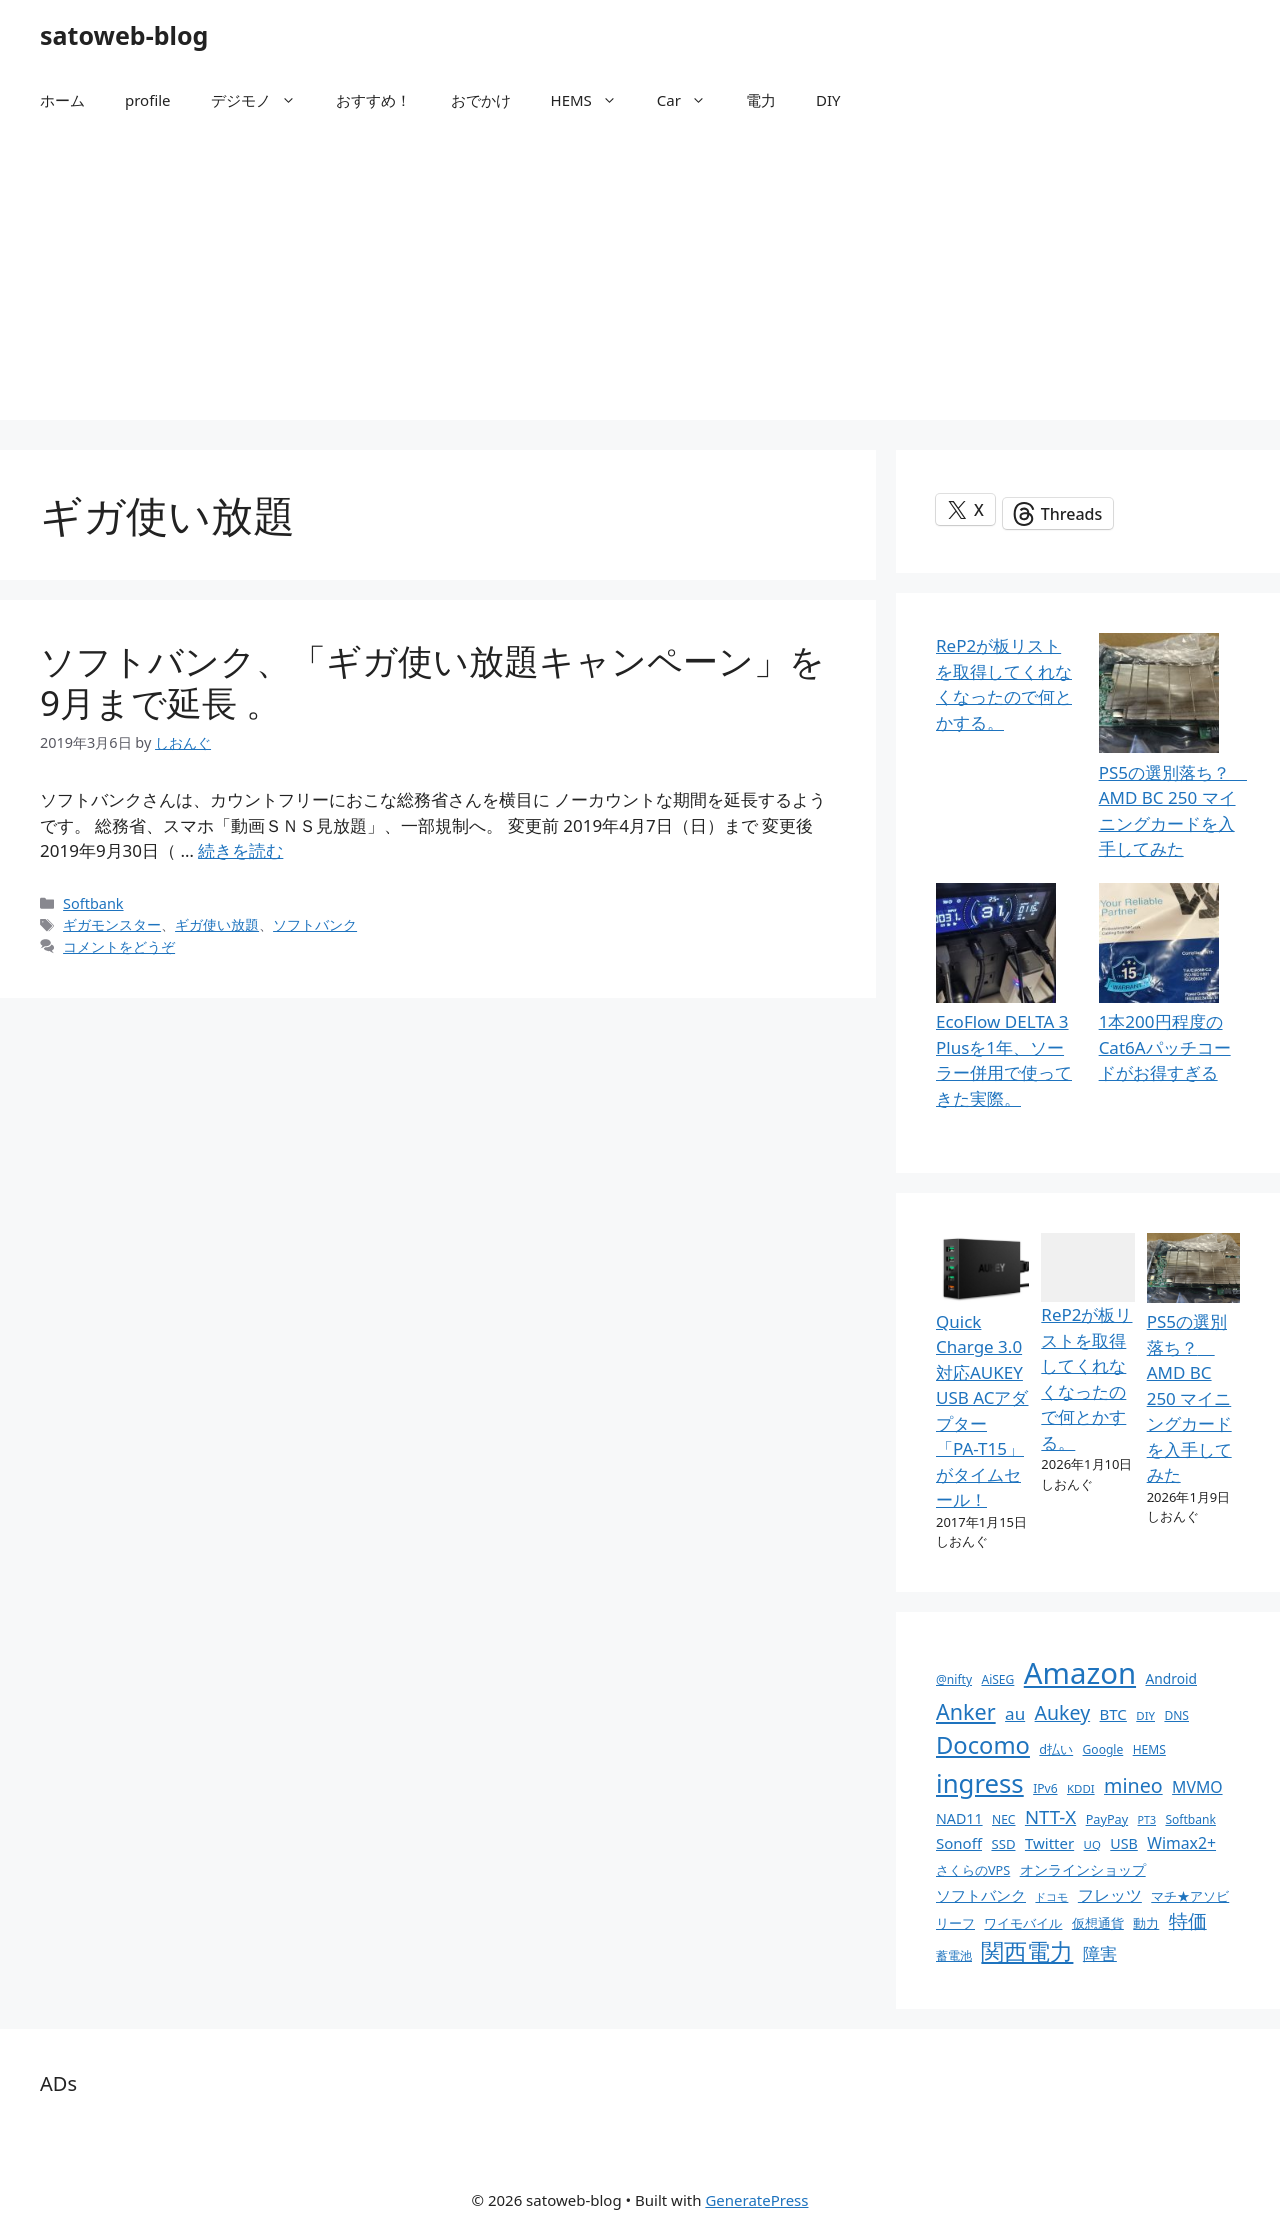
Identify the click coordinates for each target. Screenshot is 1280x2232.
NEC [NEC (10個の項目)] (1003, 1819)
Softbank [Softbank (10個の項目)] (1190, 1819)
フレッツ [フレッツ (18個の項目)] (1110, 1895)
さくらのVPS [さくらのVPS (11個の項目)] (973, 1870)
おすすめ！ (373, 100)
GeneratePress (756, 2200)
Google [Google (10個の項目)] (1103, 1749)
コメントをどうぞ (119, 946)
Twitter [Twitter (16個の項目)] (1049, 1843)
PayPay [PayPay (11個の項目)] (1107, 1819)
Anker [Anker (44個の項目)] (966, 1711)
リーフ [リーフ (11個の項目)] (955, 1923)
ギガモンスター (112, 924)
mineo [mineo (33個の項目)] (1133, 1785)
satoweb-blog (124, 35)
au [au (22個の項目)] (1015, 1713)
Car (691, 100)
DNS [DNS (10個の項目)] (1176, 1715)
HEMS (594, 100)
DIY (828, 100)
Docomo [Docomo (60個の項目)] (983, 1745)
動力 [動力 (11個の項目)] (1146, 1923)
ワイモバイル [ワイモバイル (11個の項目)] (1023, 1923)
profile (148, 100)
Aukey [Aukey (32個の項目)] (1063, 1712)
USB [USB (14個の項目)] (1123, 1843)
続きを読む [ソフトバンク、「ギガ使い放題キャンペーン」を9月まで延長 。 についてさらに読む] (240, 850)
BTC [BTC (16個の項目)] (1113, 1714)
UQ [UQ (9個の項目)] (1092, 1844)
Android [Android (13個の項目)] (1171, 1678)
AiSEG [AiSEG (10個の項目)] (997, 1679)
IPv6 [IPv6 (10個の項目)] (1045, 1788)
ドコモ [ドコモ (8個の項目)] (1051, 1897)
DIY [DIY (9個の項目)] (1145, 1715)
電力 (761, 100)
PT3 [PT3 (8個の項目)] (1147, 1820)
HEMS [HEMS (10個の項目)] (1149, 1749)
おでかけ (481, 100)
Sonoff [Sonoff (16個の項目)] (959, 1843)
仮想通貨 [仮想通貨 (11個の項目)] (1098, 1923)
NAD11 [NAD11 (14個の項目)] (959, 1818)
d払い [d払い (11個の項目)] (1056, 1749)
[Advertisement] (640, 280)
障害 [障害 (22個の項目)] (1100, 1953)
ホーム (62, 100)
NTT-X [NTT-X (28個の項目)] (1050, 1816)
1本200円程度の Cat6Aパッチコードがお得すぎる (1165, 1047)
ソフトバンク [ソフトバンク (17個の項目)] (981, 1895)
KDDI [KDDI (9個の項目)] (1081, 1788)
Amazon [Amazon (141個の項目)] (1080, 1673)
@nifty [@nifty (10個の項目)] (954, 1679)
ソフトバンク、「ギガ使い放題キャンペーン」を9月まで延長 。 (432, 681)
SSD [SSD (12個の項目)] (1003, 1844)
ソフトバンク (315, 924)
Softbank (93, 903)
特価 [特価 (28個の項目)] (1188, 1920)
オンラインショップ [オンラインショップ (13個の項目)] (1083, 1869)
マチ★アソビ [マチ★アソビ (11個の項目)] (1190, 1896)
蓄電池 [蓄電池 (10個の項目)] (954, 1955)
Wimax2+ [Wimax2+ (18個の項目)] (1181, 1843)
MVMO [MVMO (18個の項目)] (1197, 1787)
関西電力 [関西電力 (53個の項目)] (1027, 1951)
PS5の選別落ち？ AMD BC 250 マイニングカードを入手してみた (1189, 1398)
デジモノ (263, 100)
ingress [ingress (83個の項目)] (980, 1783)
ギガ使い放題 (217, 924)
